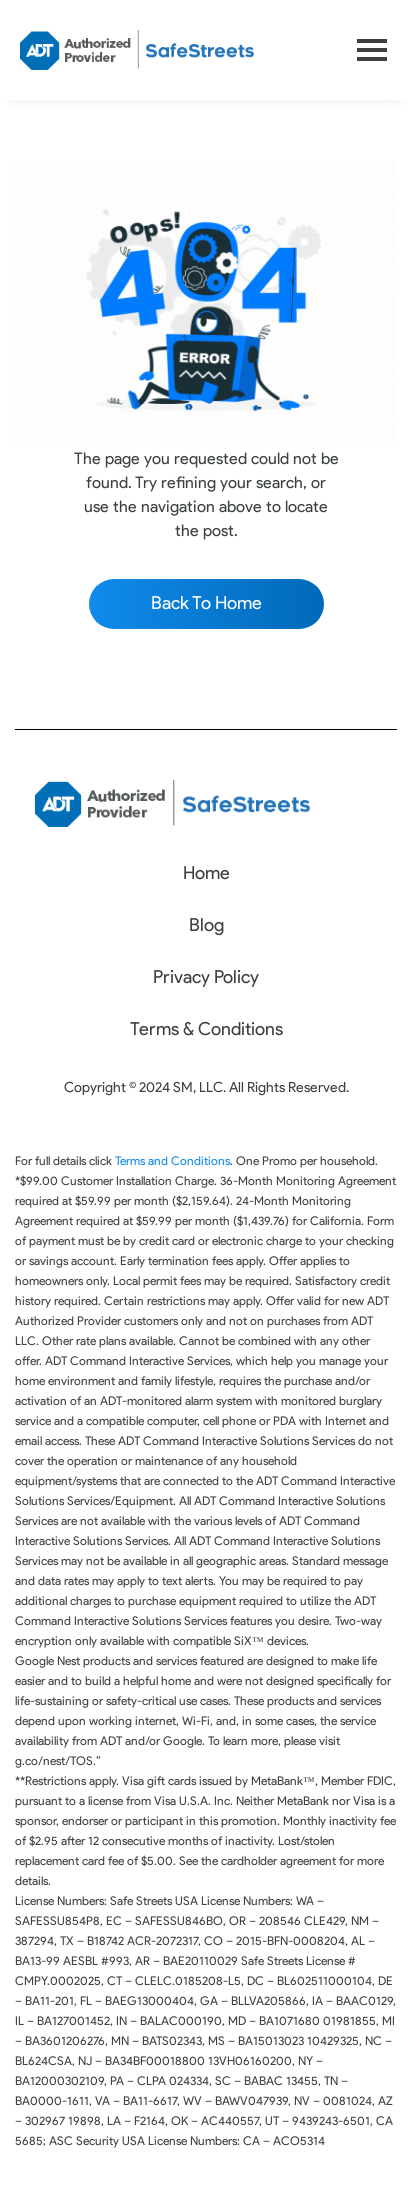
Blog (206, 925)
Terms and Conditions (172, 1160)
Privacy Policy (206, 977)
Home (206, 873)
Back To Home (206, 603)
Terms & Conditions (206, 1029)
